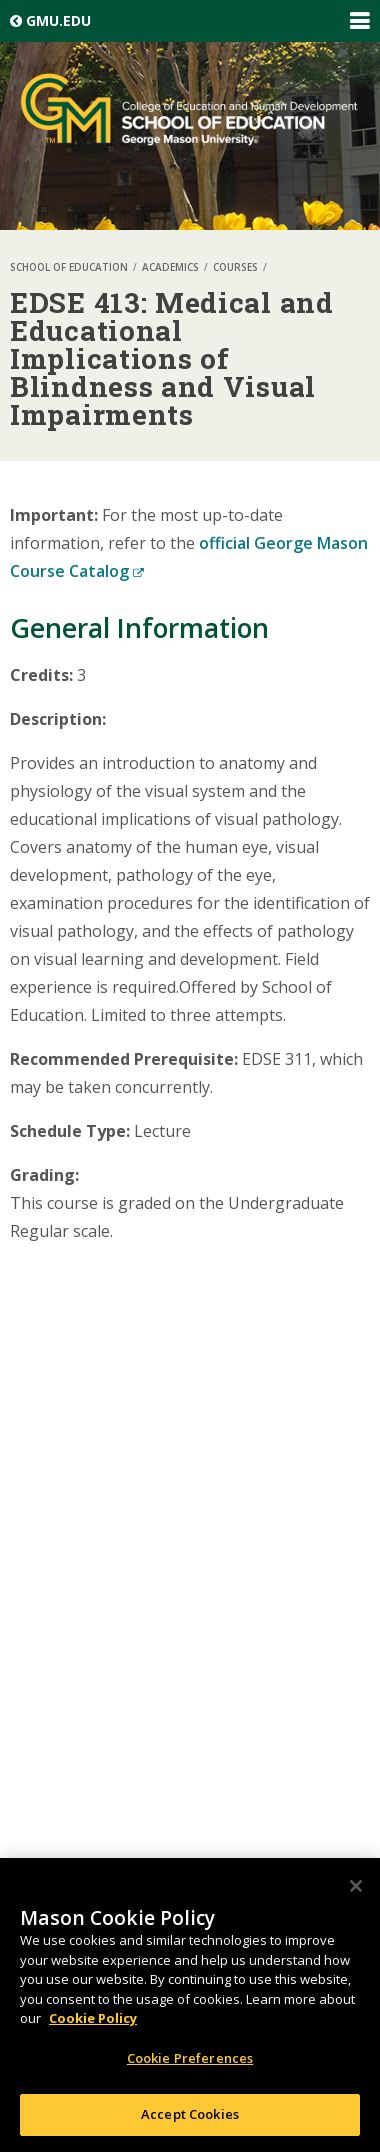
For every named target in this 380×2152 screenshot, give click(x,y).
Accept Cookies (190, 2114)
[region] (190, 2005)
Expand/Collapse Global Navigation (359, 21)
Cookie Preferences (190, 2058)
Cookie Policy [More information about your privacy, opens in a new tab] (93, 2018)
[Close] (356, 1886)
